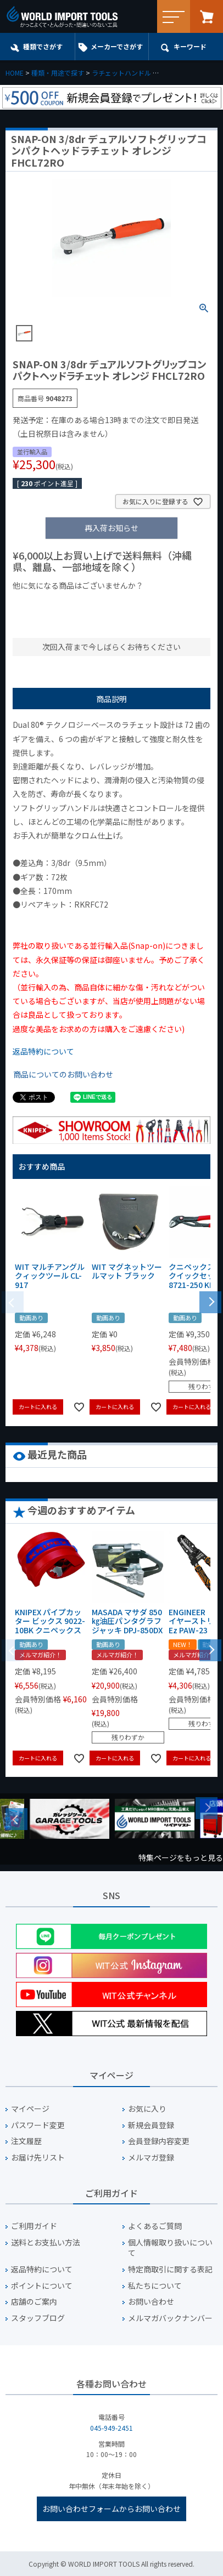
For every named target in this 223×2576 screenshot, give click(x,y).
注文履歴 (26, 2141)
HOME (14, 72)
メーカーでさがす (117, 46)
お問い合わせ (151, 2301)
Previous (16, 1819)
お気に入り (147, 2109)
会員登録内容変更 (158, 2141)
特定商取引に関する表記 (170, 2269)
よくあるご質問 (155, 2226)
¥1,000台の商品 (121, 604)
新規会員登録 (151, 2125)
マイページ (30, 2109)
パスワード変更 (38, 2125)
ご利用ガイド (34, 2226)
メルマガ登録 (151, 2157)
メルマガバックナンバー (170, 2318)
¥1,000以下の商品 (49, 604)
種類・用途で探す (57, 72)
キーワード (190, 46)
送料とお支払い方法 (45, 2242)
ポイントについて (42, 2286)
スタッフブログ (38, 2318)
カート (206, 16)
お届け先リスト (38, 2157)
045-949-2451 (111, 2427)
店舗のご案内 (34, 2301)
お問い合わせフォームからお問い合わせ (111, 2508)
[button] (210, 1301)
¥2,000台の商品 (45, 620)
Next (207, 1808)
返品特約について (43, 1051)
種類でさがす (43, 46)
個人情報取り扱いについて (170, 2248)
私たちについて (155, 2286)
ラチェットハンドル (121, 72)
